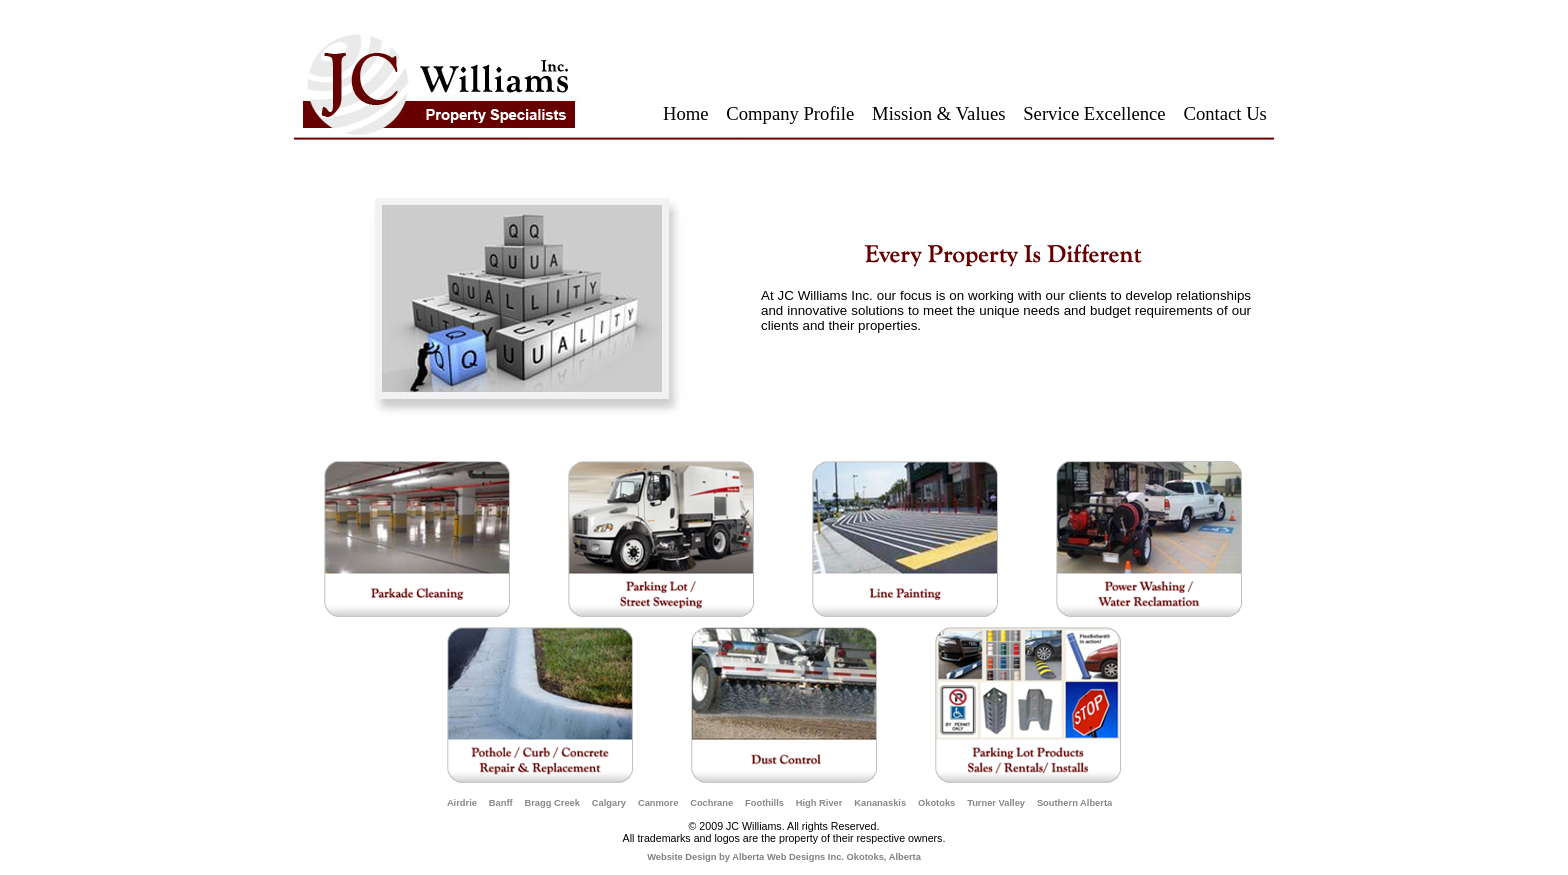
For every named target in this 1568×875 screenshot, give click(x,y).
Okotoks (936, 803)
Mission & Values (938, 113)
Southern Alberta (1074, 803)
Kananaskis (880, 803)
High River (819, 803)
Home (686, 113)
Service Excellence (1094, 113)
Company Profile (790, 113)
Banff (501, 803)
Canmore (658, 803)
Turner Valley (996, 803)
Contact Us (1224, 113)
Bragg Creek (551, 803)
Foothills (764, 803)
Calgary (609, 803)
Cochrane (711, 803)
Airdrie (462, 803)
